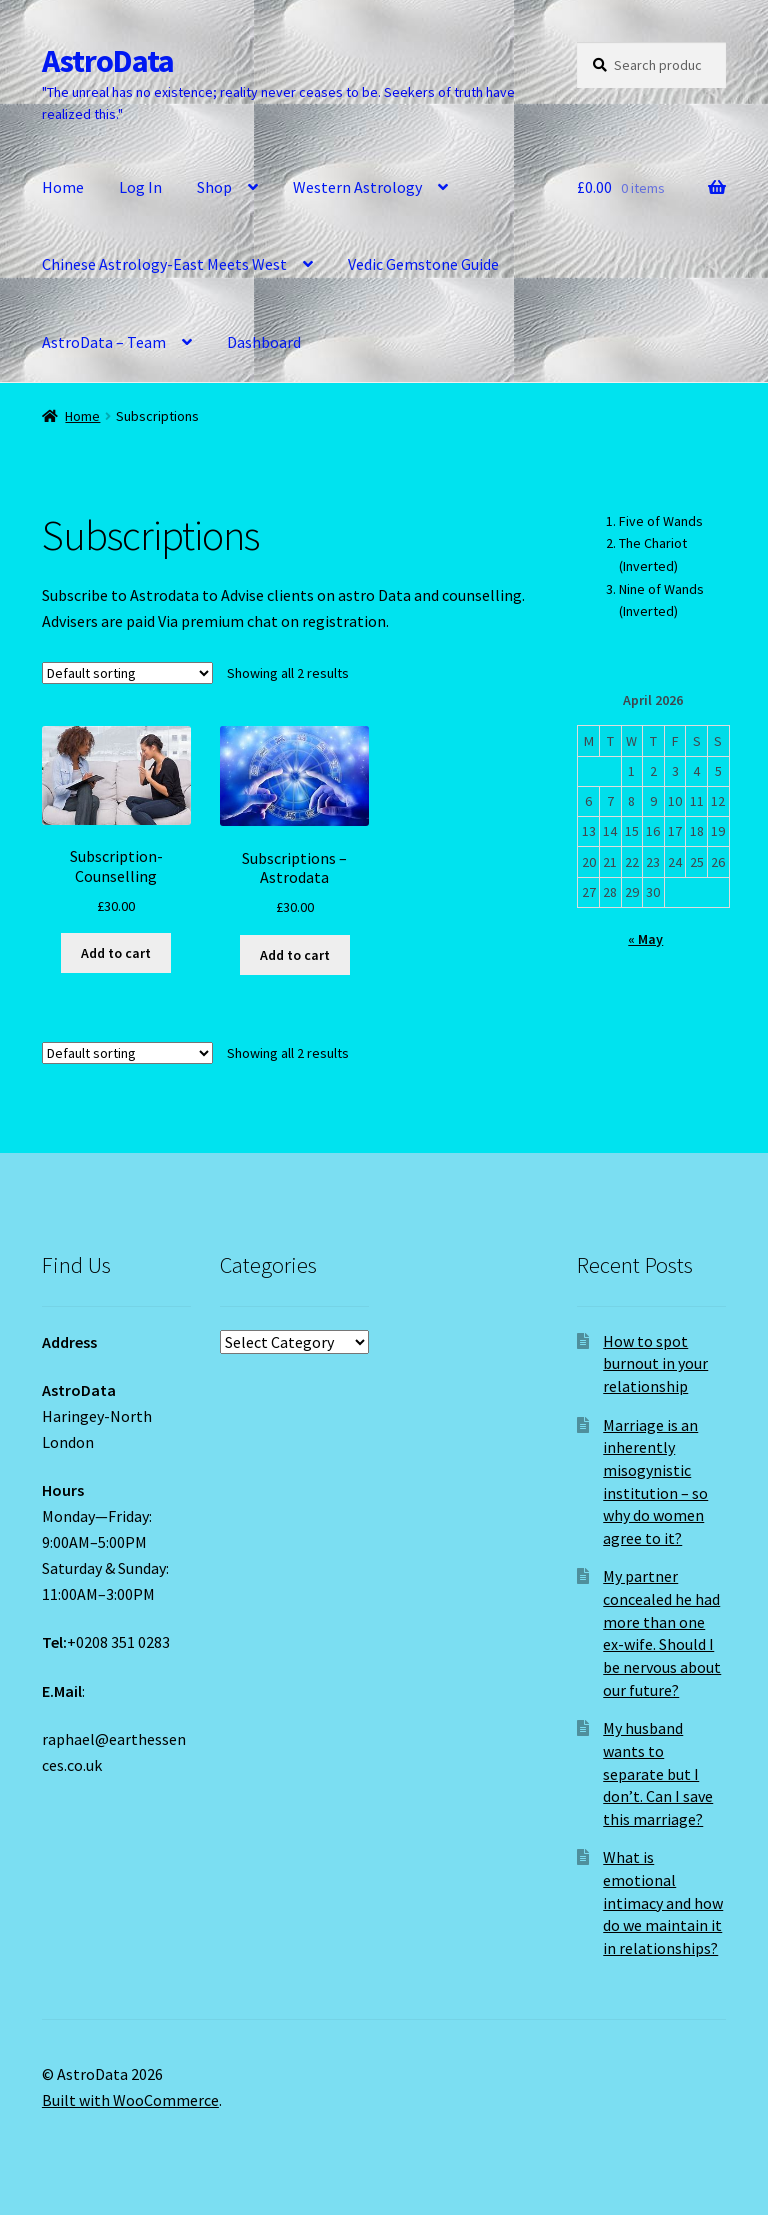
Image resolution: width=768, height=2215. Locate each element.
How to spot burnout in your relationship (655, 1363)
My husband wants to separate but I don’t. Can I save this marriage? (658, 1773)
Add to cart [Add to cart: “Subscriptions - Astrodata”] (295, 955)
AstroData (108, 61)
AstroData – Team (104, 342)
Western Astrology (357, 187)
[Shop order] (127, 673)
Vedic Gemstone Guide (423, 264)
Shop (214, 187)
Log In (140, 187)
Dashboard (264, 342)
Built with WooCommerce (130, 2100)
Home (63, 187)
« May (645, 939)
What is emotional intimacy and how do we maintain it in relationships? (663, 1902)
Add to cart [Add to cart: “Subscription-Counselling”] (116, 953)
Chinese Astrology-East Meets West (164, 264)
